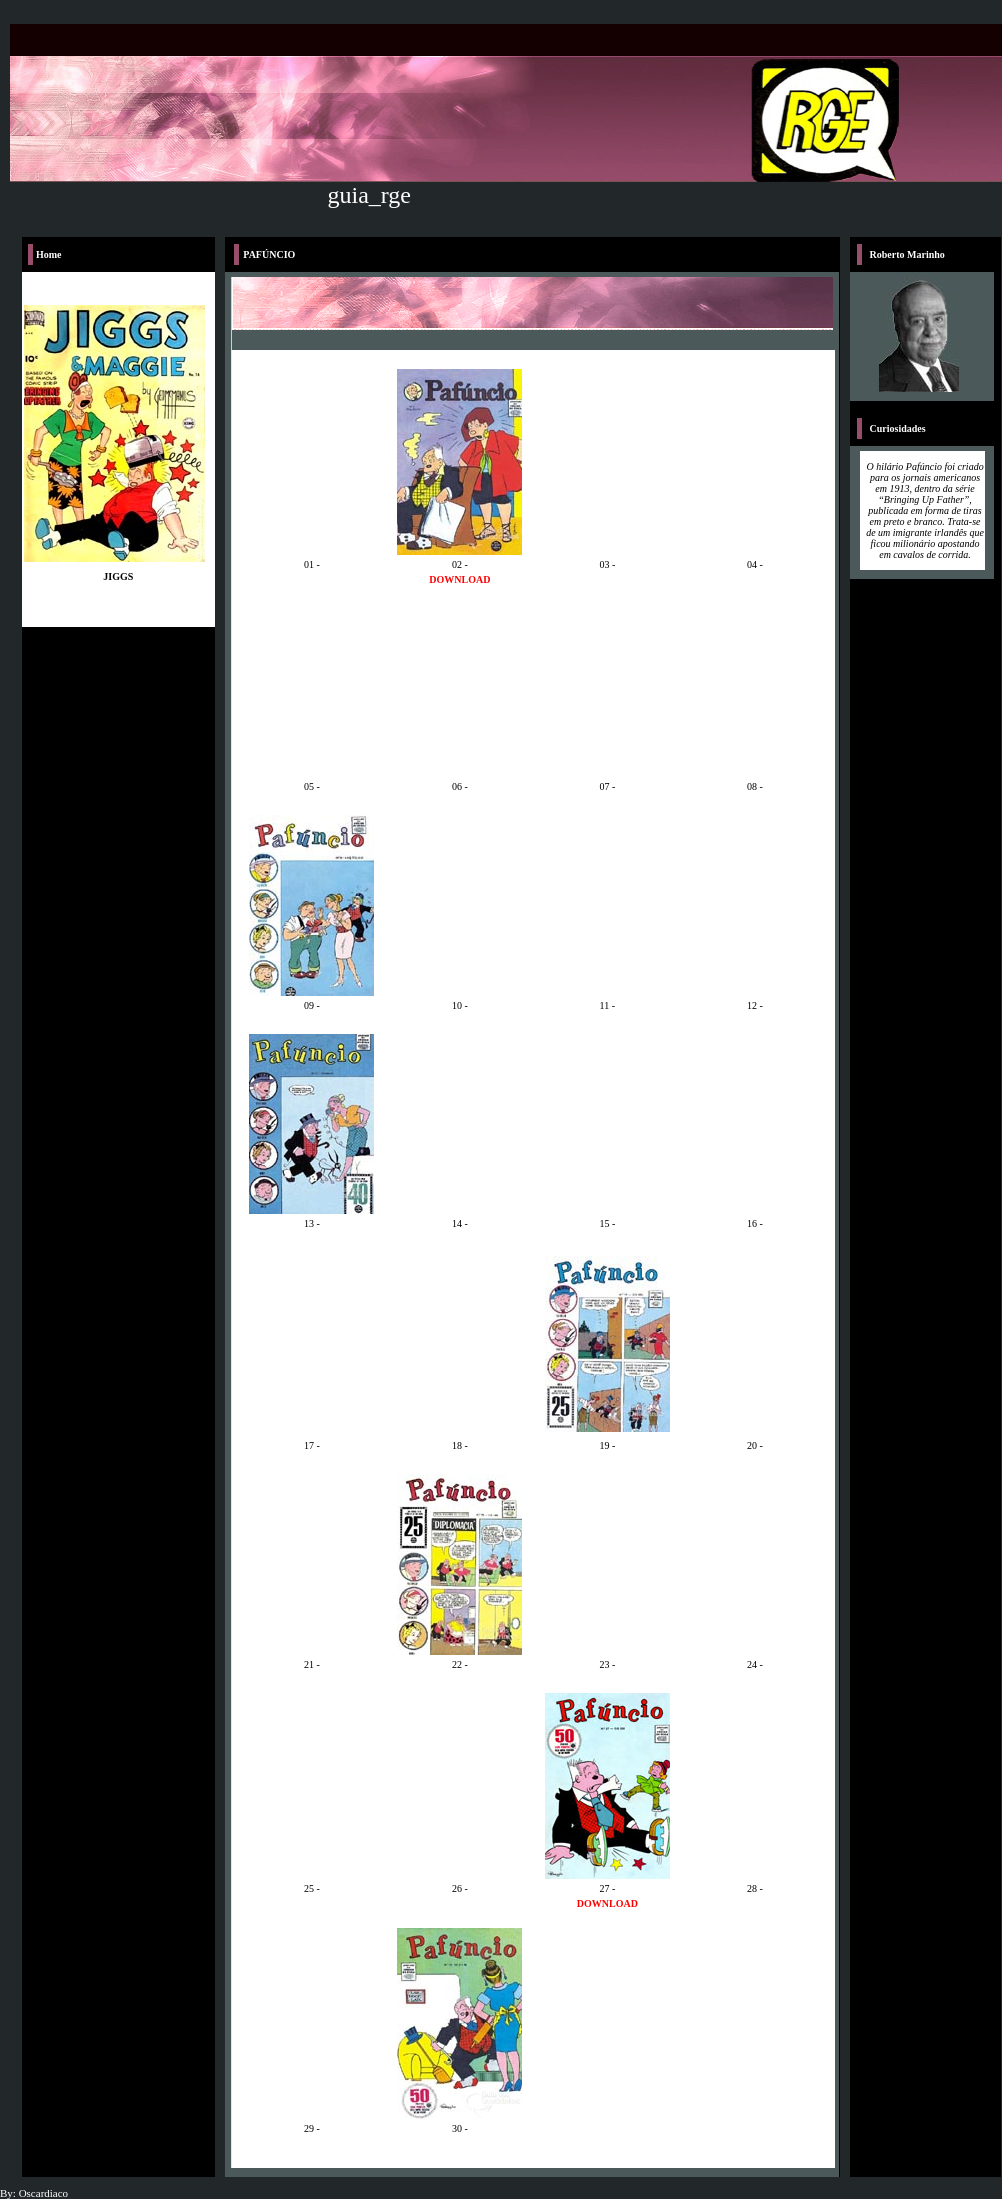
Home (49, 254)
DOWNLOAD (459, 579)
